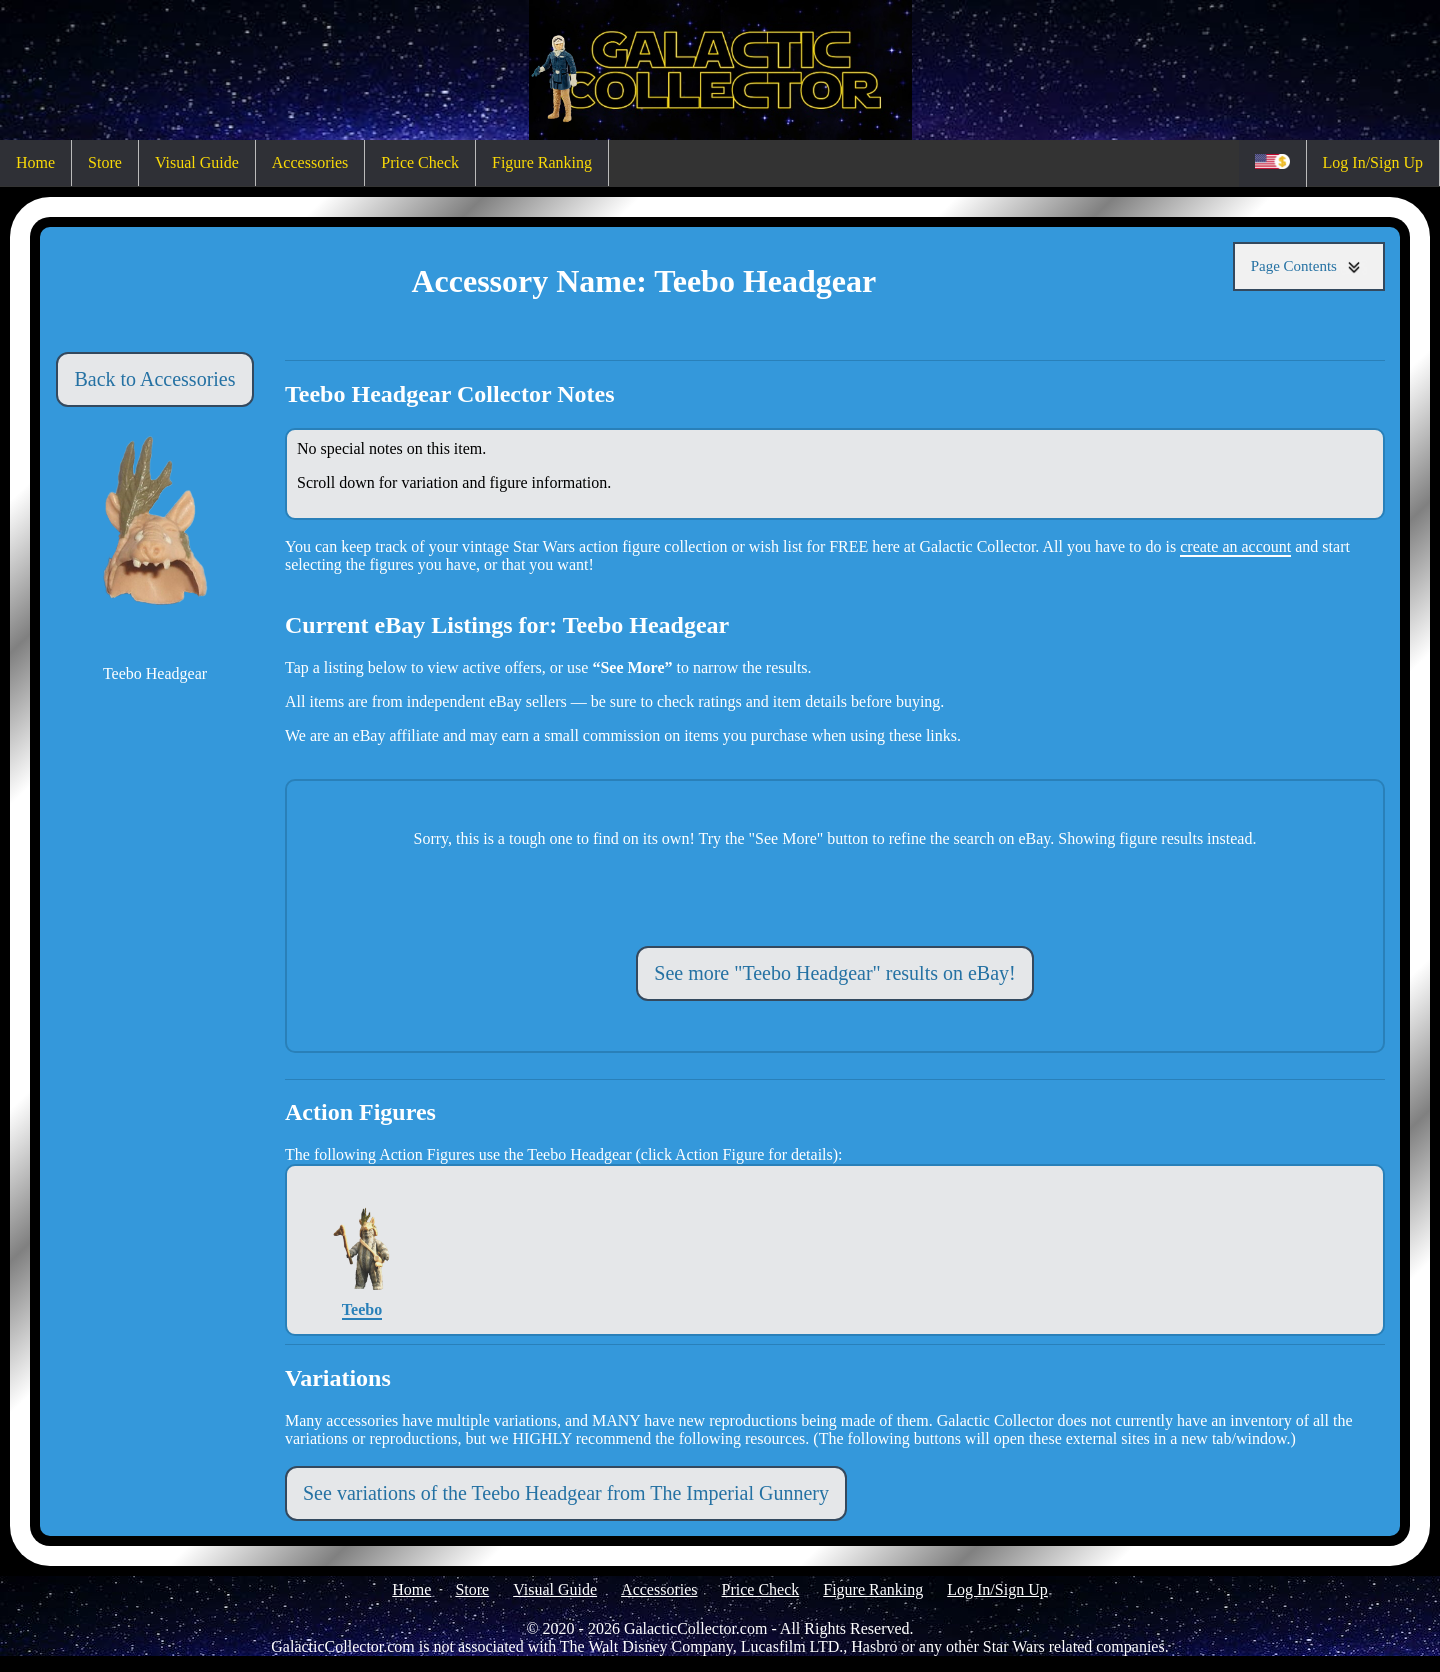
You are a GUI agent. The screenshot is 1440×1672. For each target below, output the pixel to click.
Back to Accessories (154, 379)
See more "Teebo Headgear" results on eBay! (834, 973)
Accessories (310, 162)
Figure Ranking (542, 162)
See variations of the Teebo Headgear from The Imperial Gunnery (566, 1493)
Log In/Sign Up (1373, 162)
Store (105, 162)
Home (35, 162)
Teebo (362, 1249)
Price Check (420, 162)
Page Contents (1309, 266)
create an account (1235, 546)
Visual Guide (197, 162)
